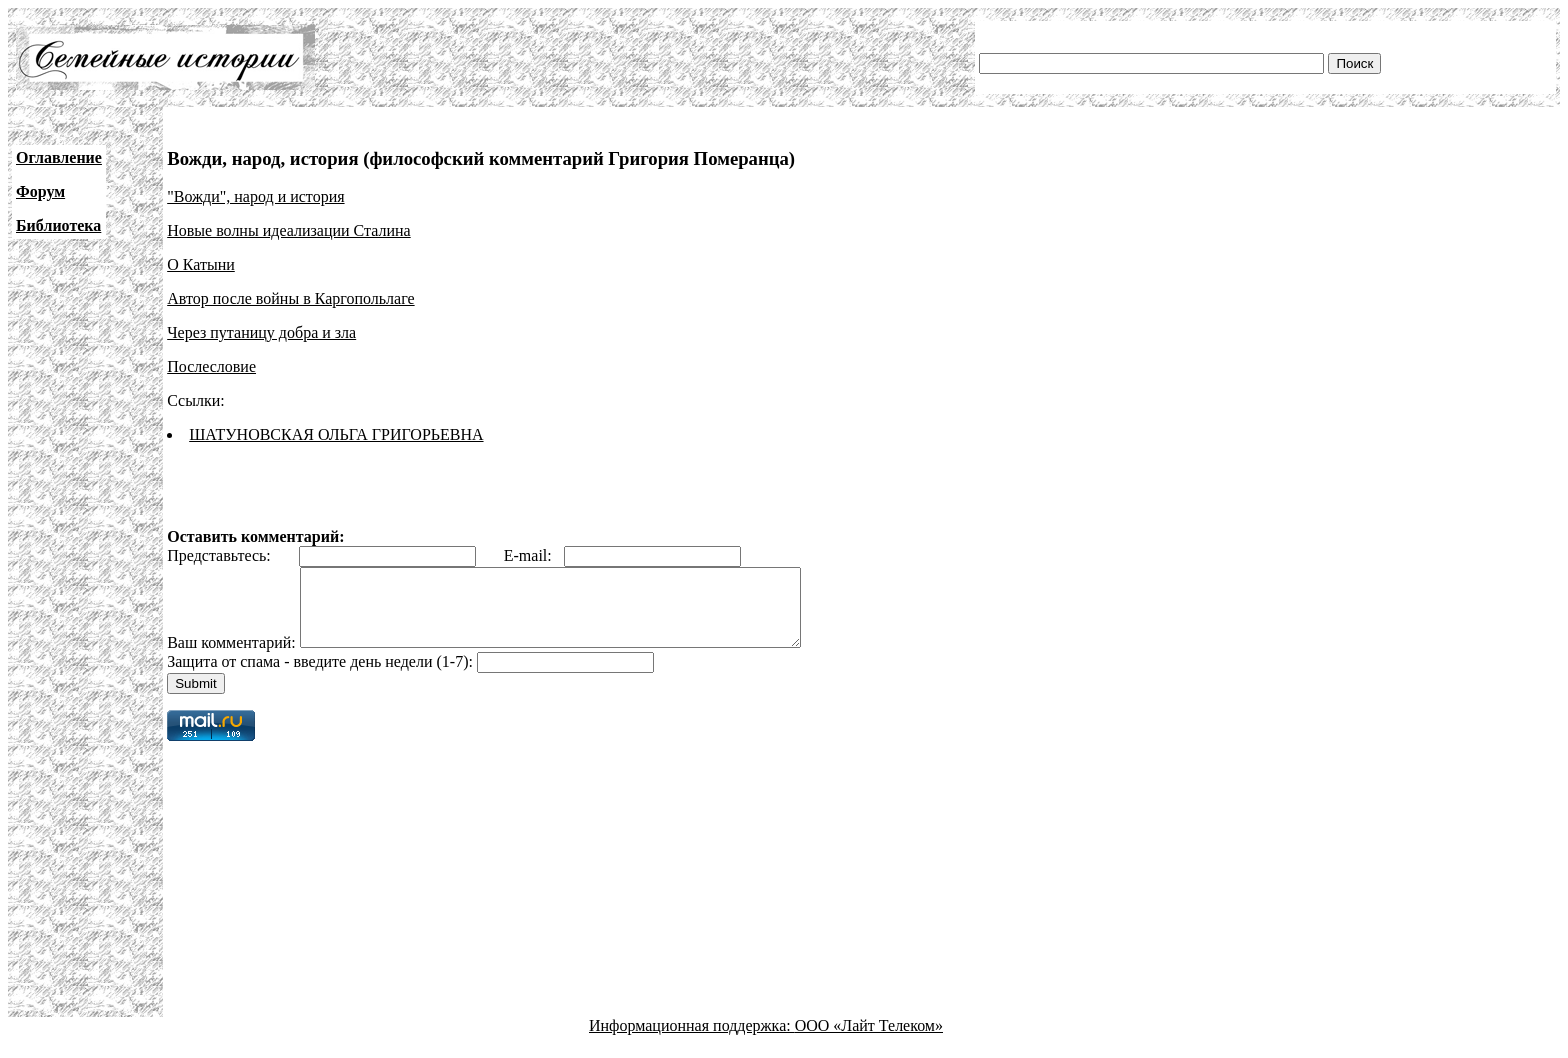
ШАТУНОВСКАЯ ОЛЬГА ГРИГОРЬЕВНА (336, 434)
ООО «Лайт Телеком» (869, 1040)
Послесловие (211, 366)
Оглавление (59, 157)
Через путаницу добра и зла (261, 332)
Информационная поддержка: (692, 1040)
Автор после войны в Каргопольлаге (290, 298)
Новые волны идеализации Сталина (289, 230)
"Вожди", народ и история (255, 196)
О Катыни (201, 264)
